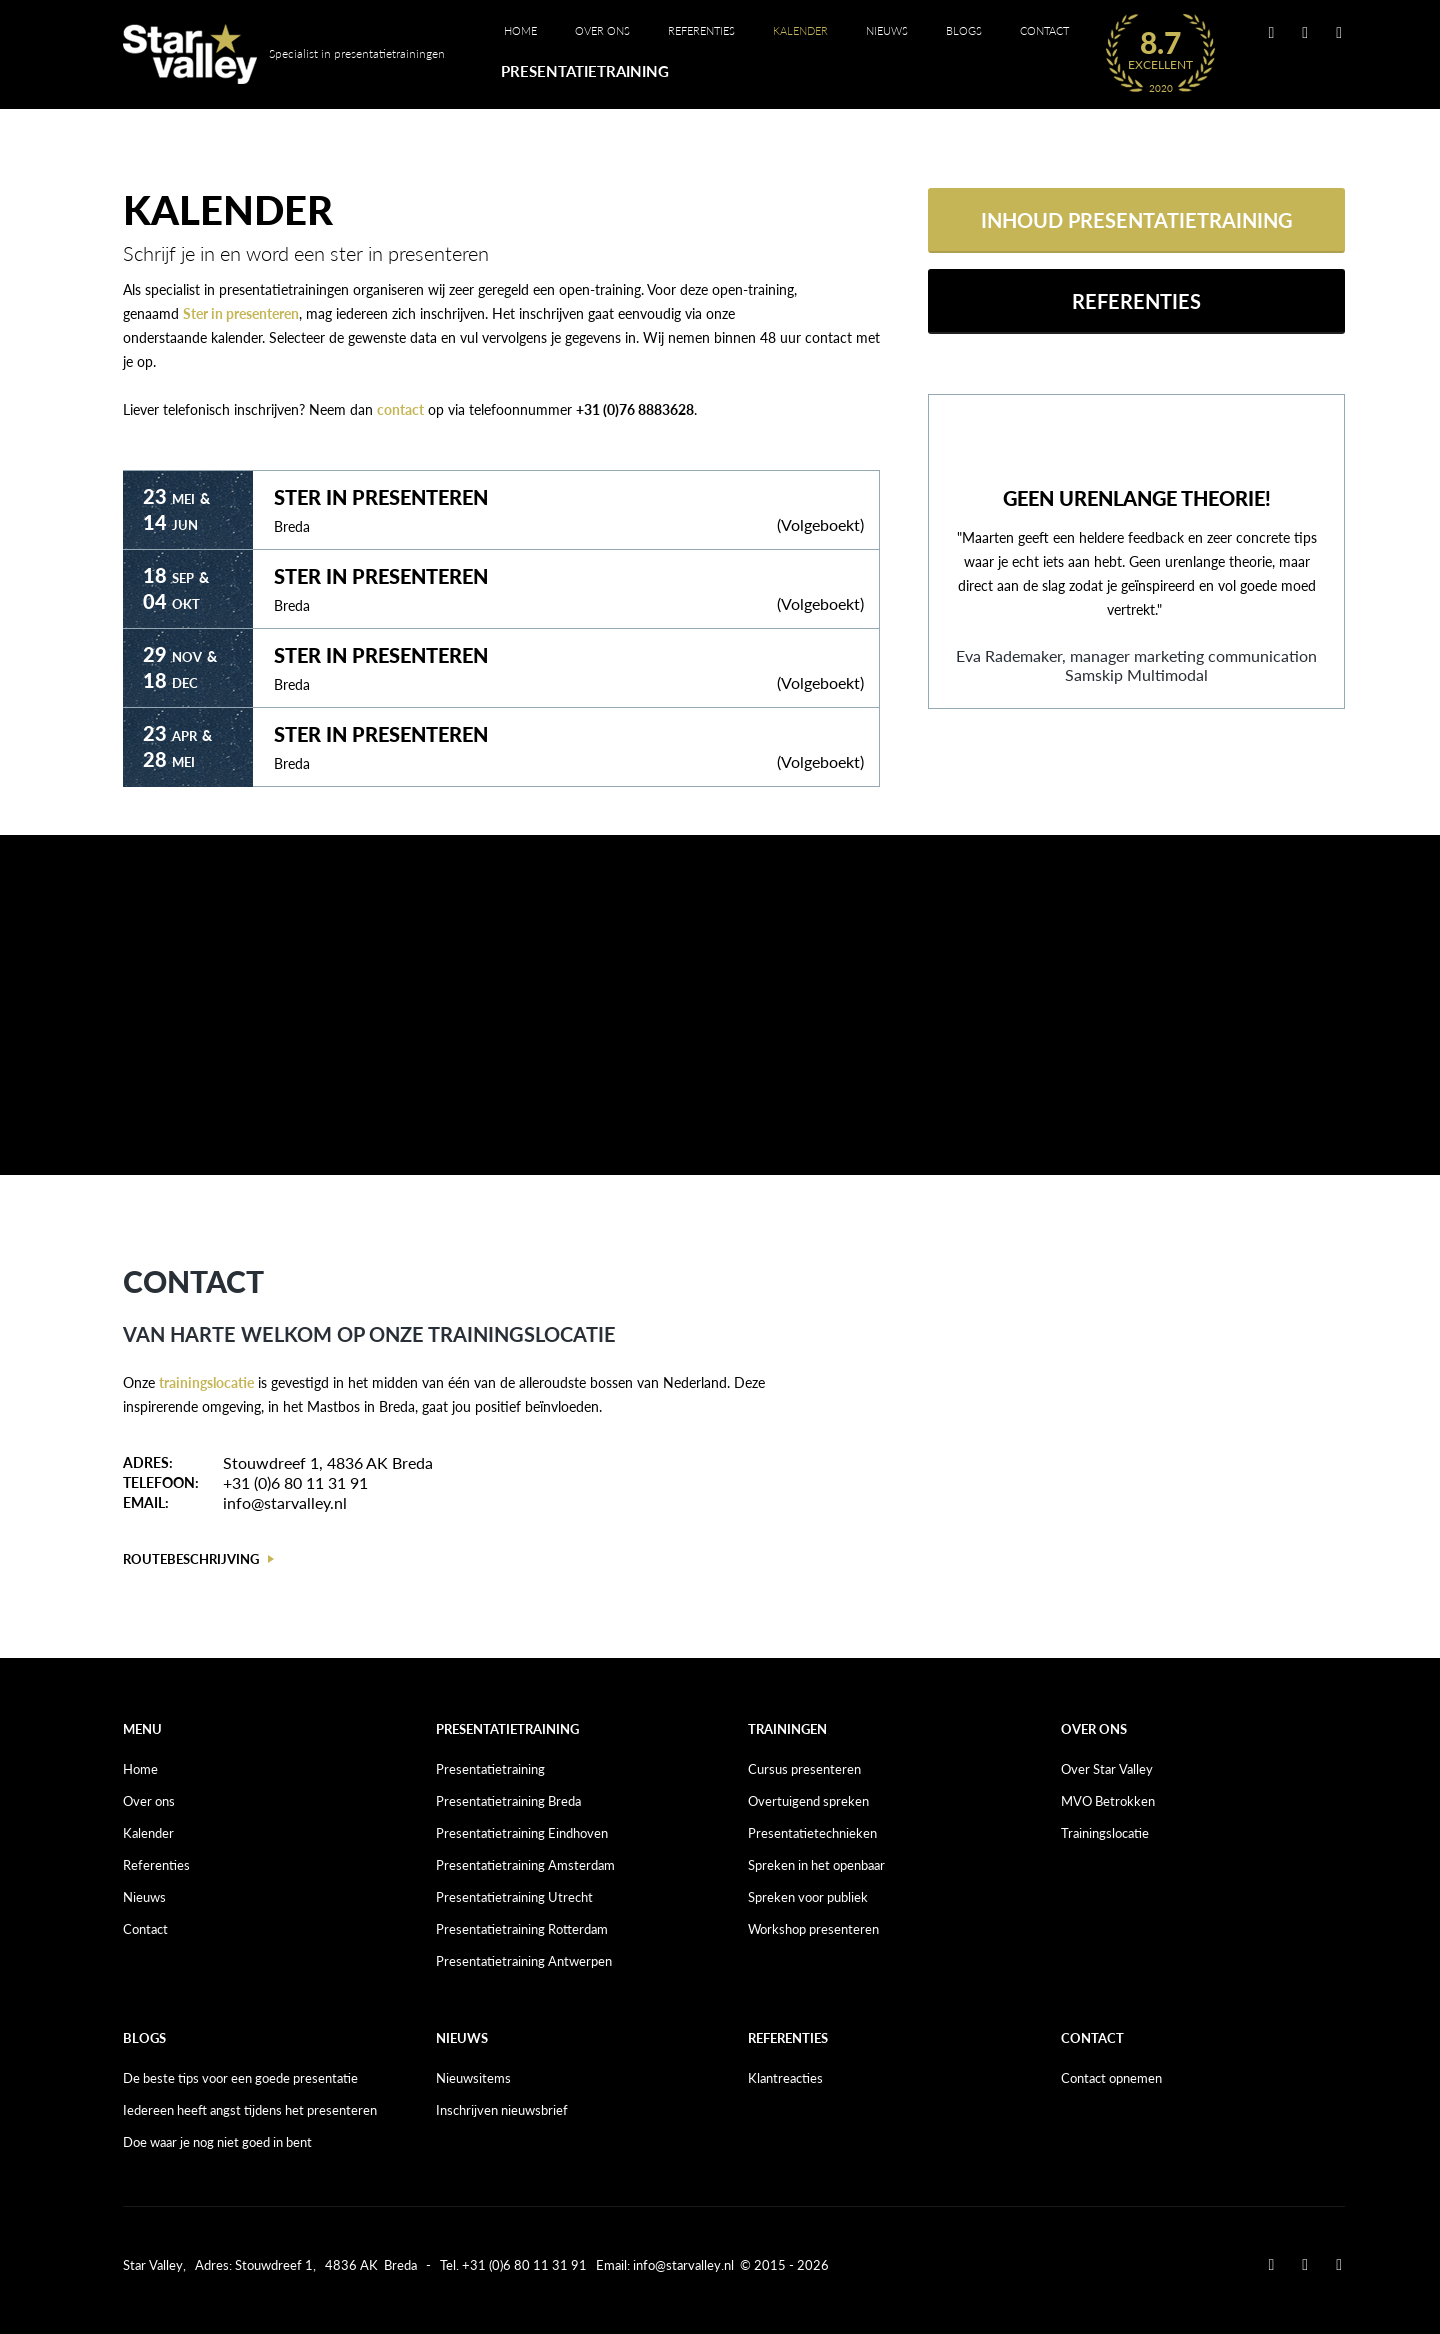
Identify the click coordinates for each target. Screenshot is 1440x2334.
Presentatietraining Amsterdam (525, 1865)
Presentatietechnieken (812, 1833)
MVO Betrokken (1108, 1801)
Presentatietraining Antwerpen (524, 1961)
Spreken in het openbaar (816, 1865)
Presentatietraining (585, 71)
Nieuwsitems (473, 2078)
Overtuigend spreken (808, 1801)
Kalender (800, 30)
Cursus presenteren (804, 1769)
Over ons (602, 30)
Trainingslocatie (1105, 1833)
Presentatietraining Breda (508, 1801)
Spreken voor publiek (808, 1897)
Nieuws (887, 30)
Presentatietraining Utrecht (514, 1897)
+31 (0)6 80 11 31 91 (295, 1482)
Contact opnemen (1111, 2078)
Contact (1044, 30)
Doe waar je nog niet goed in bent (217, 2142)
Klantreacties (785, 2078)
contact (400, 409)
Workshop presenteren (813, 1929)
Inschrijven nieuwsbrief (502, 2110)
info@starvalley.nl (285, 1502)
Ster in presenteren (241, 313)
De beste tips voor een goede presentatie (240, 2078)
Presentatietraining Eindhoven (522, 1833)
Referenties (701, 30)
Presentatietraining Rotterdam (522, 1929)
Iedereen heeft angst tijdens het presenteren (250, 2110)
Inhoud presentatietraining (1137, 220)
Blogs (964, 30)
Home (520, 30)
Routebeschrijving (191, 1559)
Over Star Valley (1107, 1769)
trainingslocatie (206, 1382)
